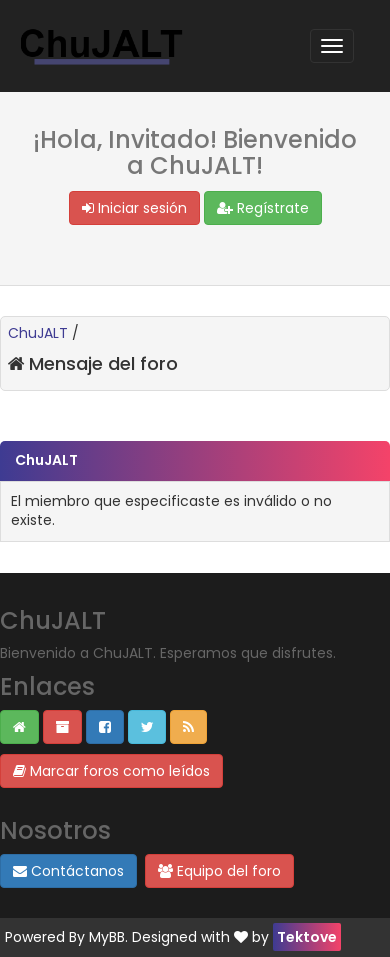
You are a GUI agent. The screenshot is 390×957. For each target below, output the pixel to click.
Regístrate (263, 208)
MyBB (107, 937)
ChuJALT (38, 333)
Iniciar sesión (134, 208)
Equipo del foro (219, 871)
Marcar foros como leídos (111, 771)
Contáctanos (68, 871)
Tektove (307, 937)
